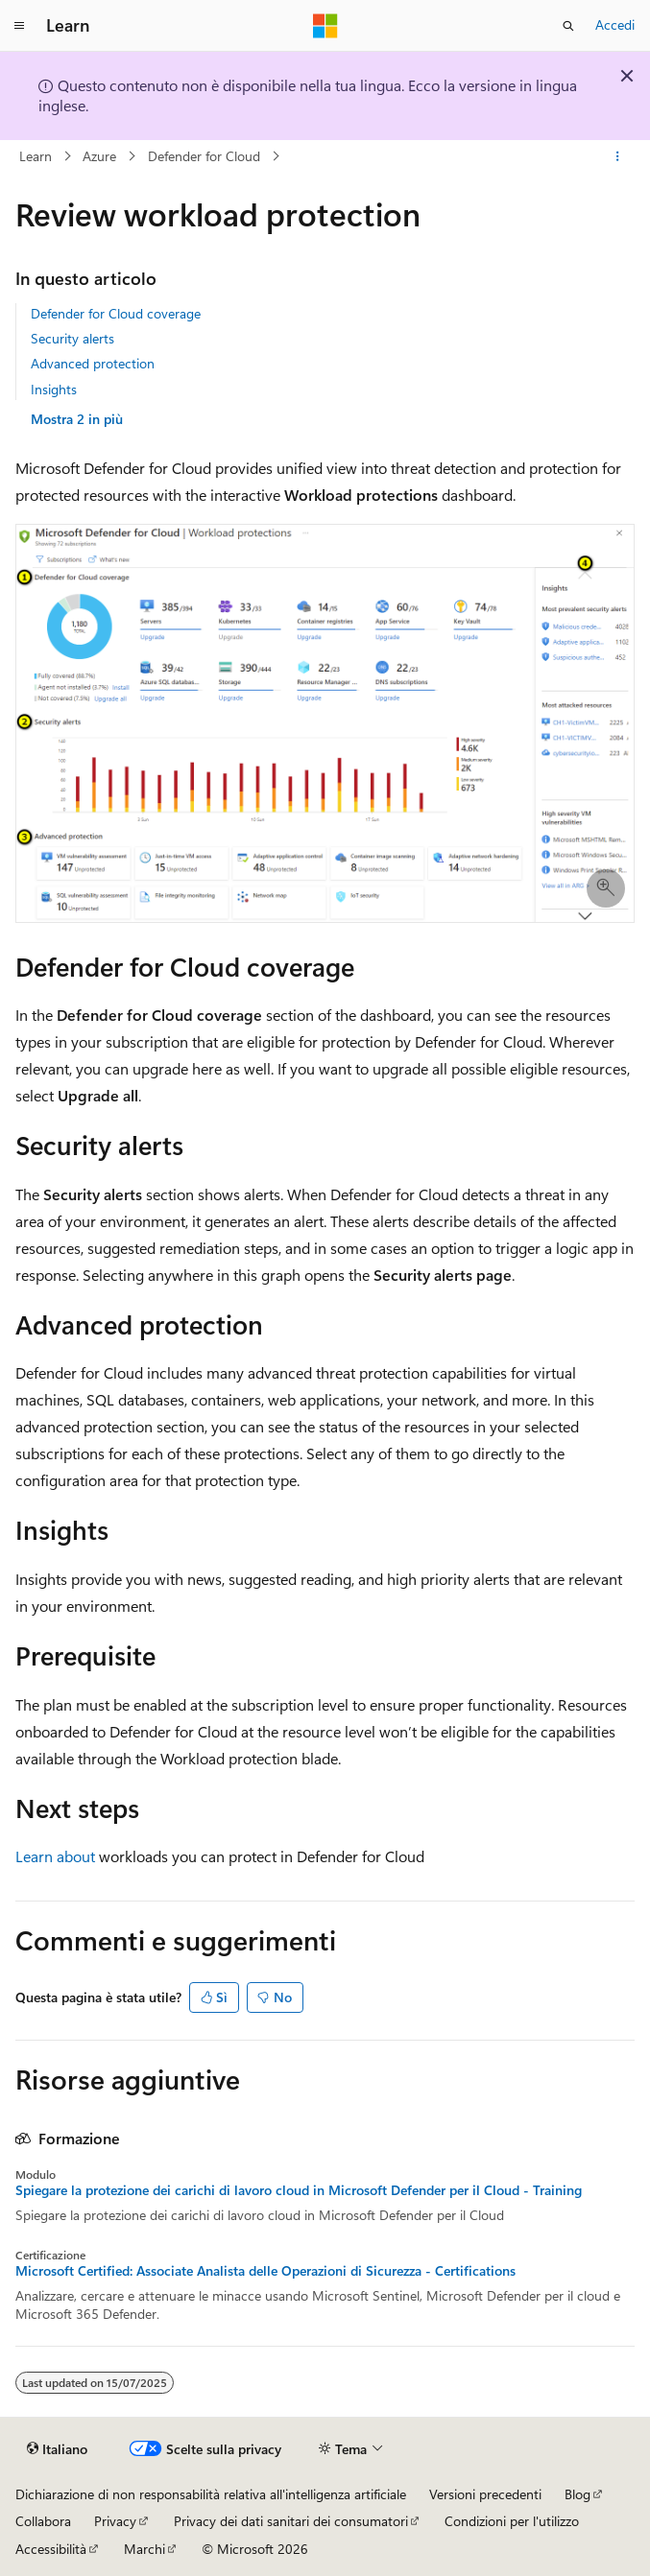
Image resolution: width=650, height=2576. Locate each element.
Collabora (43, 2521)
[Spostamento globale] (19, 26)
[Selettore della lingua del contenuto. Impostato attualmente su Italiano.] (57, 2448)
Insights (54, 389)
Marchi (144, 2549)
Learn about (55, 1856)
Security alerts (72, 338)
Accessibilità (50, 2549)
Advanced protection (93, 363)
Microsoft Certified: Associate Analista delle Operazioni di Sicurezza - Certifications (265, 2271)
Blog (577, 2494)
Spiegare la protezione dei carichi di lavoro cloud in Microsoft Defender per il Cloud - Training (298, 2190)
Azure (99, 156)
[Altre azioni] (618, 156)
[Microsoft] (325, 25)
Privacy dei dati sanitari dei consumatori (291, 2521)
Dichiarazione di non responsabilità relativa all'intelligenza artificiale (210, 2494)
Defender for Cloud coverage (116, 313)
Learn (35, 156)
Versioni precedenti (485, 2494)
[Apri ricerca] (568, 26)
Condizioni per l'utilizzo (512, 2521)
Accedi (615, 24)
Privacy (115, 2521)
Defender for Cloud (204, 156)
